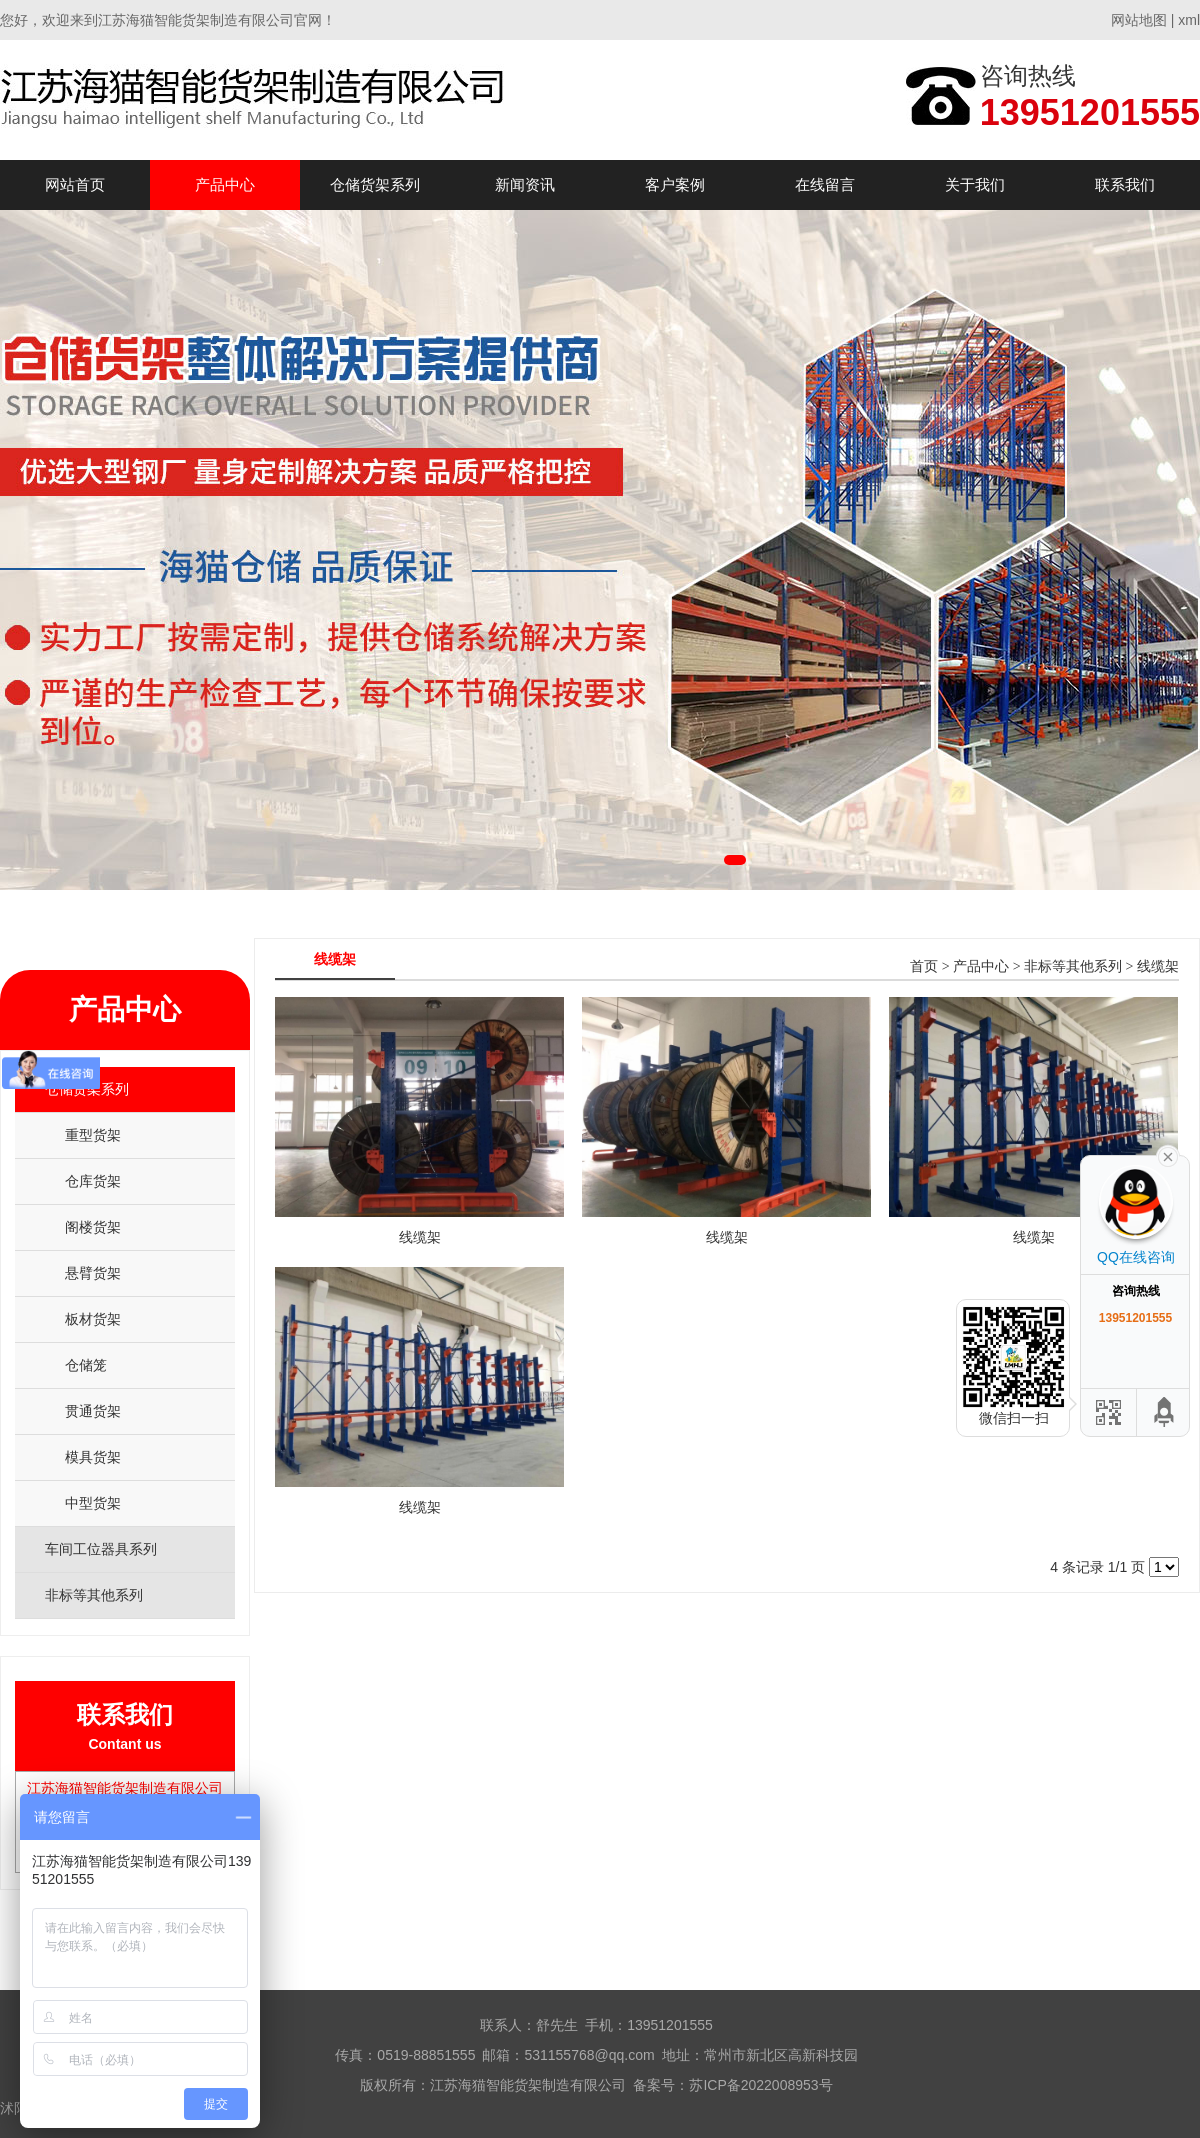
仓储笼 (86, 1365)
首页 (924, 966)
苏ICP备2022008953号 (760, 2085)
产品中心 (225, 184)
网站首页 (75, 184)
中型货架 (93, 1503)
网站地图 (1139, 20)
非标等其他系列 (1073, 966)
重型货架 (93, 1135)
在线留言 (825, 184)
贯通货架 (93, 1411)
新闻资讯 (525, 184)
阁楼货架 (93, 1227)
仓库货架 (93, 1181)
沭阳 (14, 2108)
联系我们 (1125, 184)
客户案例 (675, 184)
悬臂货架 (93, 1273)
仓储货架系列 (375, 184)
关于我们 (975, 184)
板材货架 (93, 1319)
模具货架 (93, 1457)
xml (1189, 20)
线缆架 (1158, 966)
